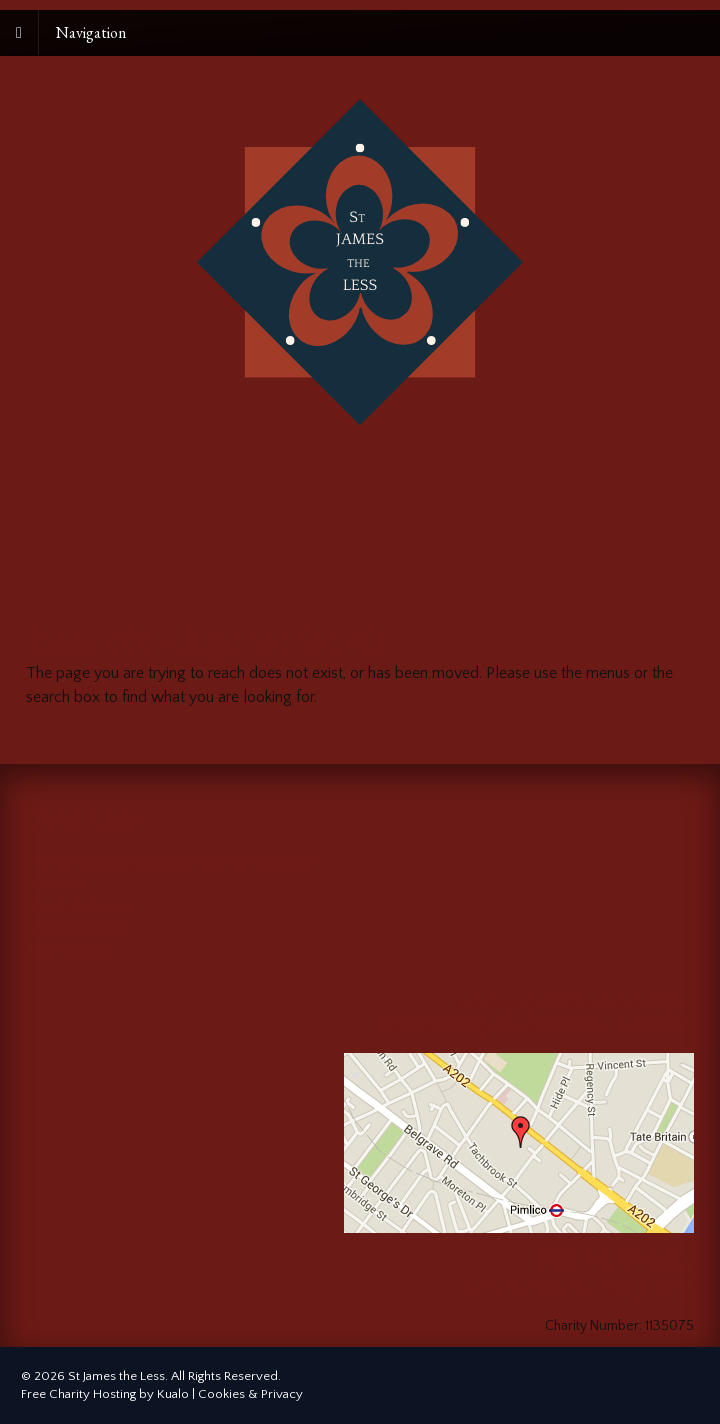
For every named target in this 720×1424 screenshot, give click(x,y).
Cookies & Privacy (250, 1394)
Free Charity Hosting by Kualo (105, 1394)
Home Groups (68, 951)
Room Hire (57, 885)
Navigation (91, 32)
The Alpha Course (80, 907)
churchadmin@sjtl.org (580, 1288)
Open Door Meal (76, 929)
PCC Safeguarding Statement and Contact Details (171, 863)
